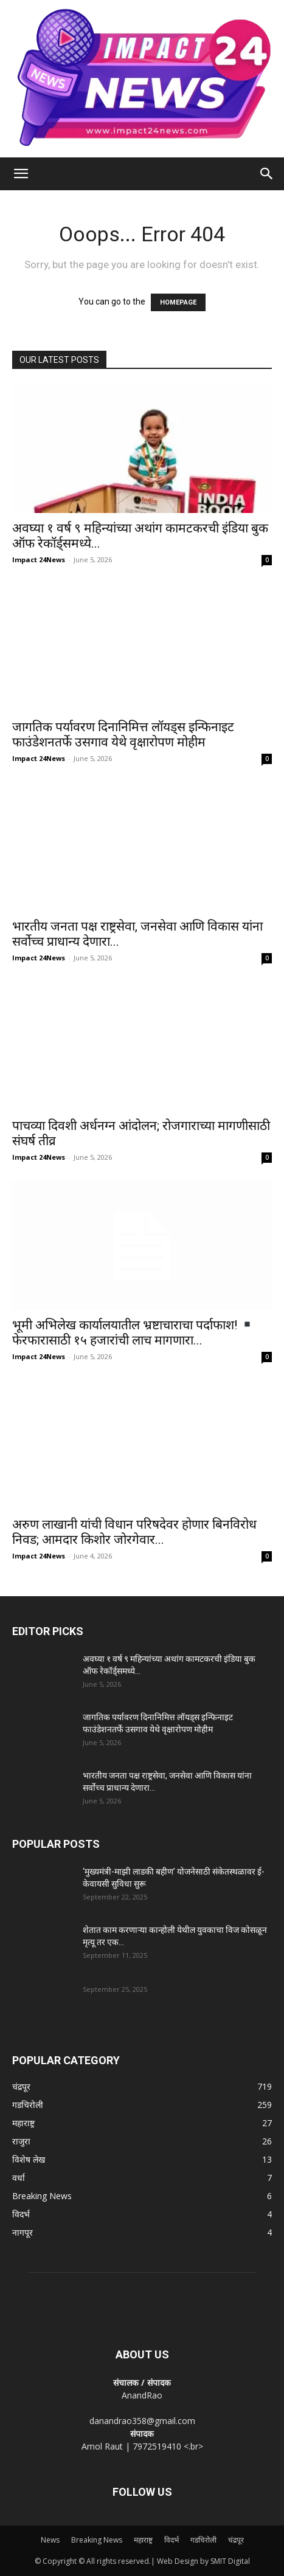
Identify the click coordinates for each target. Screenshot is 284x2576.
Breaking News (96, 2540)
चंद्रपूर (236, 2540)
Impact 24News (38, 559)
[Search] (267, 173)
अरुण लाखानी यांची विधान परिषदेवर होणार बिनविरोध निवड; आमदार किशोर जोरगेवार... (134, 1532)
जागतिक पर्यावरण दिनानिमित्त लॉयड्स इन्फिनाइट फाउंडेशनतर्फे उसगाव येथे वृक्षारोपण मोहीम (123, 734)
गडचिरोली (203, 2540)
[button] (20, 173)
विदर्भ (171, 2540)
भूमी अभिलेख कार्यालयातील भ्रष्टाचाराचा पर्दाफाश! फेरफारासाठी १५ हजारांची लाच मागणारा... (133, 1333)
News (50, 2540)
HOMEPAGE (178, 302)
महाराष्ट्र (143, 2540)
